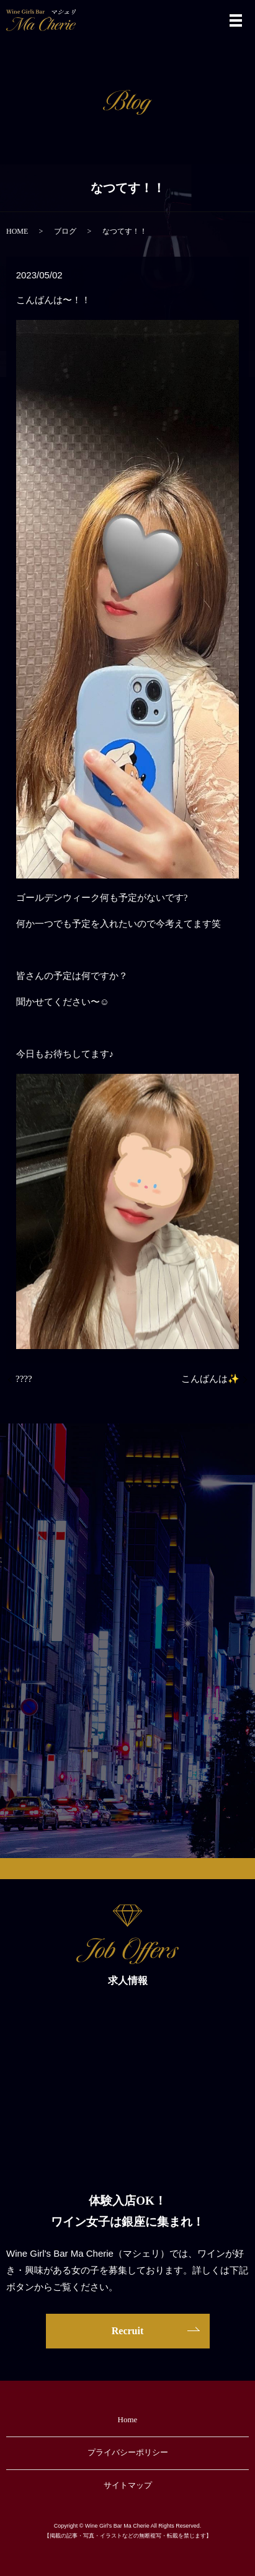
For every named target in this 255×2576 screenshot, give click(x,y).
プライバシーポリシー (127, 2452)
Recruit (128, 2331)
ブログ (65, 231)
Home (128, 2419)
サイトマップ (128, 2485)
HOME (17, 231)
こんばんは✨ (210, 1379)
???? (24, 1379)
